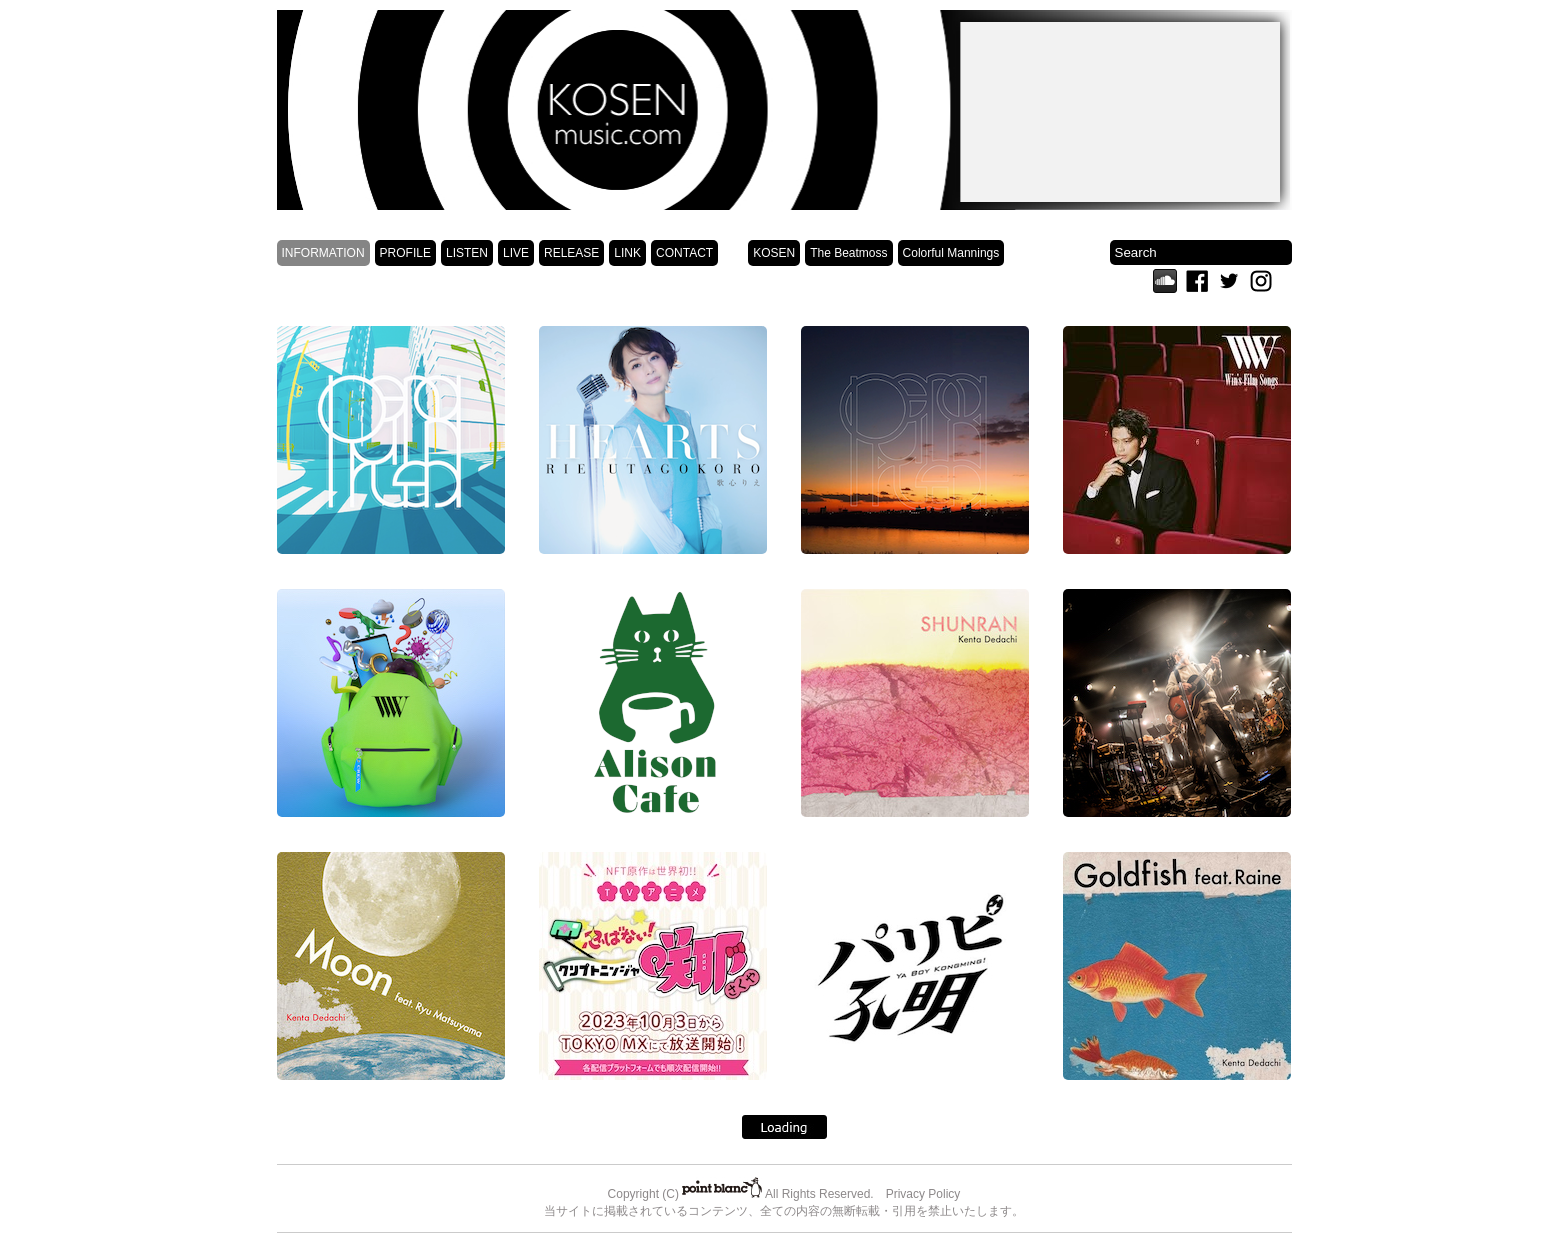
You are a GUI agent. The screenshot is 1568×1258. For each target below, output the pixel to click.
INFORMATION (323, 253)
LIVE (516, 253)
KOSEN (774, 253)
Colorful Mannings (951, 253)
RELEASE (571, 253)
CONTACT (684, 253)
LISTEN (467, 253)
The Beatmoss (848, 253)
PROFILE (405, 253)
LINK (627, 253)
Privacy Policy (923, 1194)
